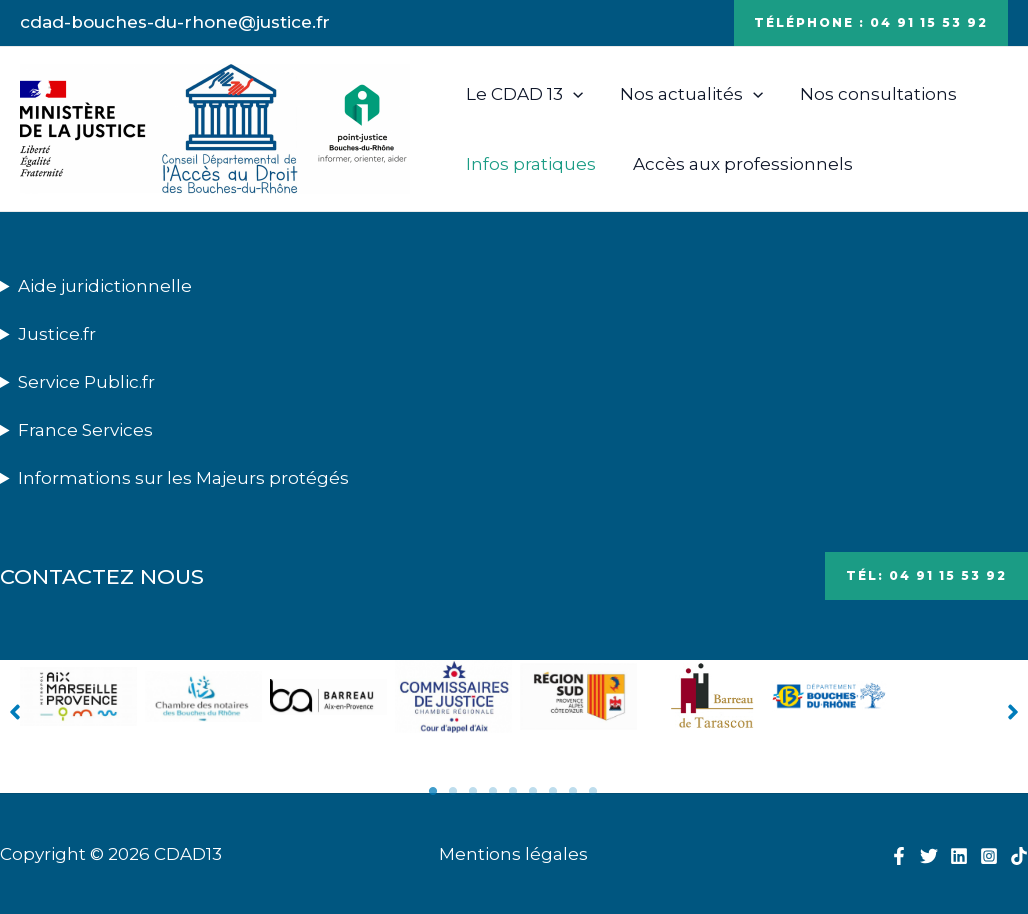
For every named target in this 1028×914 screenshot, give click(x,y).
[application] (571, 94)
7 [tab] (554, 791)
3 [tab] (474, 791)
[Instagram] (989, 856)
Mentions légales (513, 854)
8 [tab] (574, 791)
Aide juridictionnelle (105, 286)
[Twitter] (929, 856)
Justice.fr (57, 334)
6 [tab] (534, 791)
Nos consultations (870, 94)
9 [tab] (594, 791)
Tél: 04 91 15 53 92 (926, 575)
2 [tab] (454, 791)
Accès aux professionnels (738, 164)
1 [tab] (434, 791)
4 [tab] (494, 791)
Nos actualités (686, 94)
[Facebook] (899, 856)
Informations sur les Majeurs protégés (183, 478)
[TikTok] (1019, 856)
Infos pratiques (529, 164)
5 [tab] (514, 791)
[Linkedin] (959, 856)
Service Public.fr (86, 382)
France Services (85, 430)
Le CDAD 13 (522, 94)
